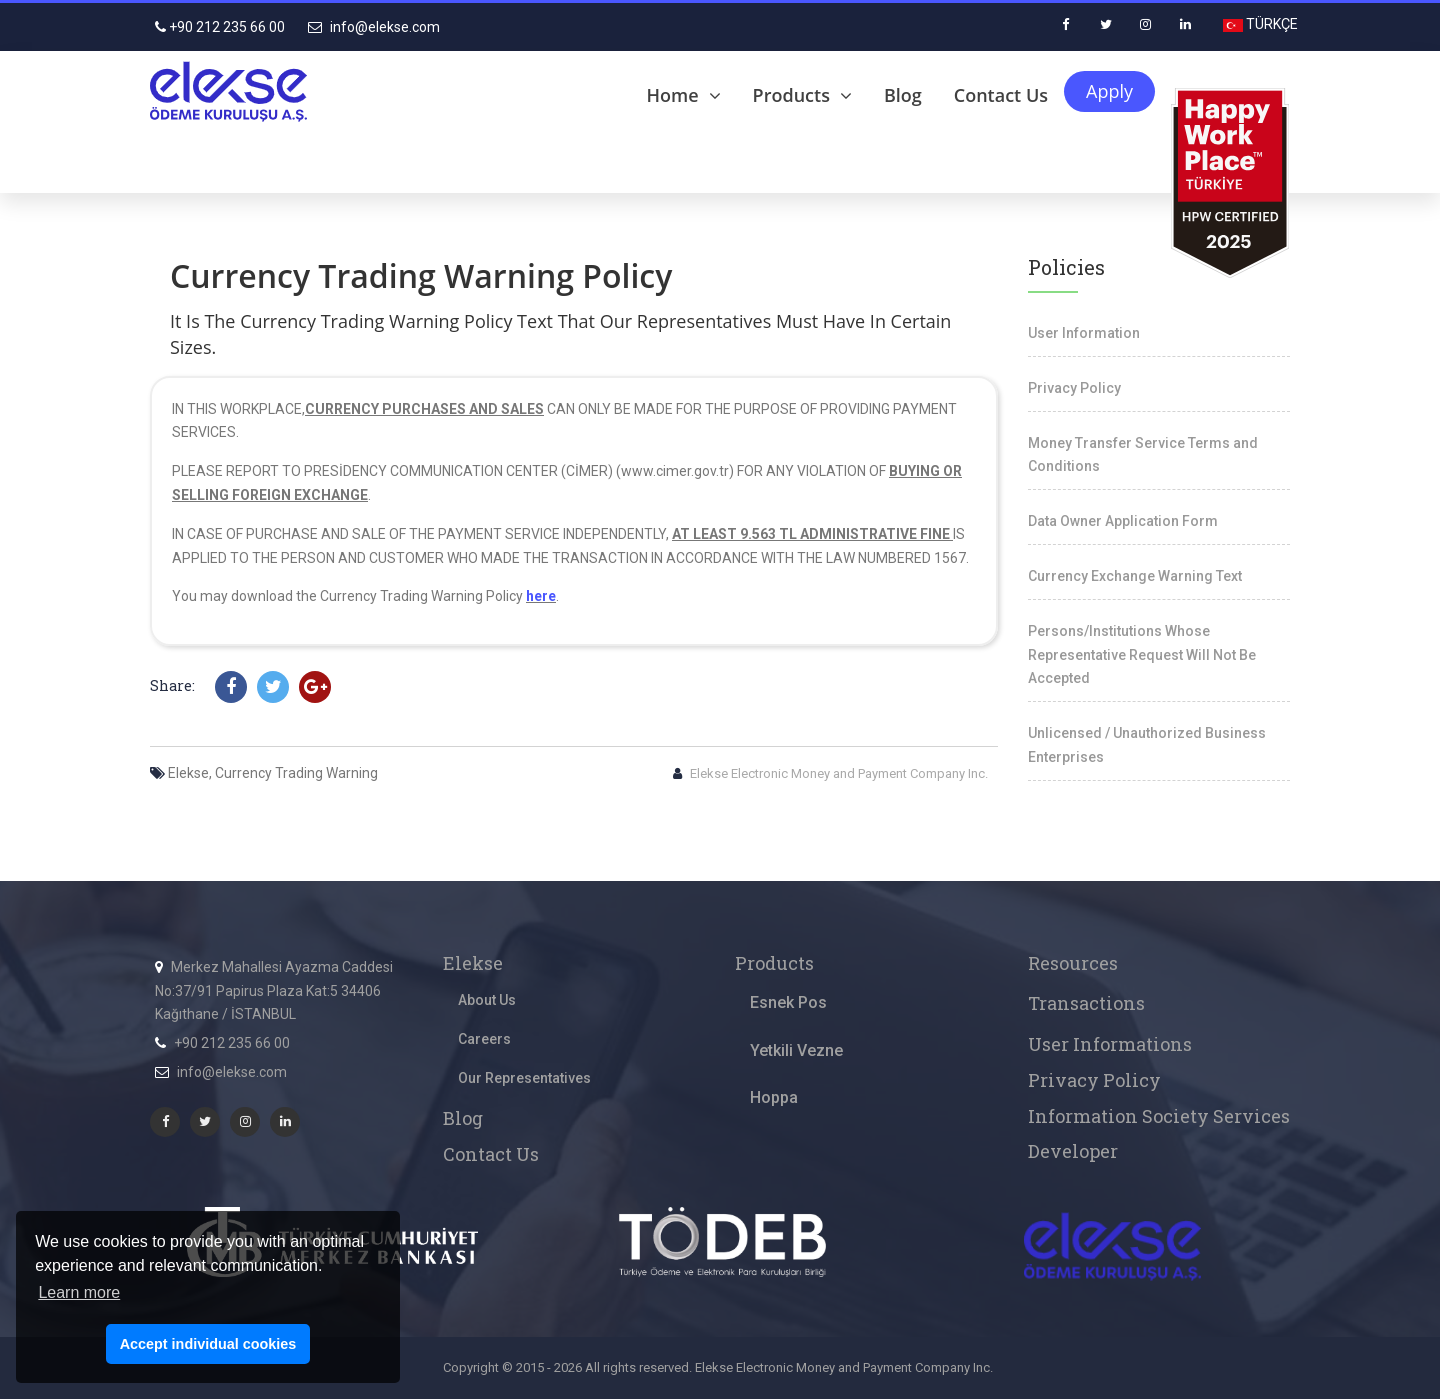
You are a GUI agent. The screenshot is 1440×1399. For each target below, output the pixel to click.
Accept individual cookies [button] (208, 1344)
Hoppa (774, 1097)
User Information (1084, 333)
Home (684, 95)
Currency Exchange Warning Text (1135, 576)
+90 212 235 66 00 (220, 27)
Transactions (1086, 1003)
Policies (1066, 267)
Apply (1109, 91)
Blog (903, 95)
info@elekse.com (374, 27)
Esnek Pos (788, 1002)
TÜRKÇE (1270, 24)
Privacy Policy (1074, 388)
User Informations (1110, 1044)
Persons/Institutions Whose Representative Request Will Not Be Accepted (1142, 655)
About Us (487, 1000)
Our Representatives (524, 1078)
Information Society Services (1159, 1116)
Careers (484, 1039)
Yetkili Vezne (796, 1050)
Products (802, 95)
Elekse (473, 963)
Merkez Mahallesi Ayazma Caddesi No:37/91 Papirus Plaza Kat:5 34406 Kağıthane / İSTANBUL (274, 991)
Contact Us (1001, 95)
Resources (1073, 963)
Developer (1073, 1151)
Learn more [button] (79, 1292)
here (541, 596)
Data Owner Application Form (1123, 521)
